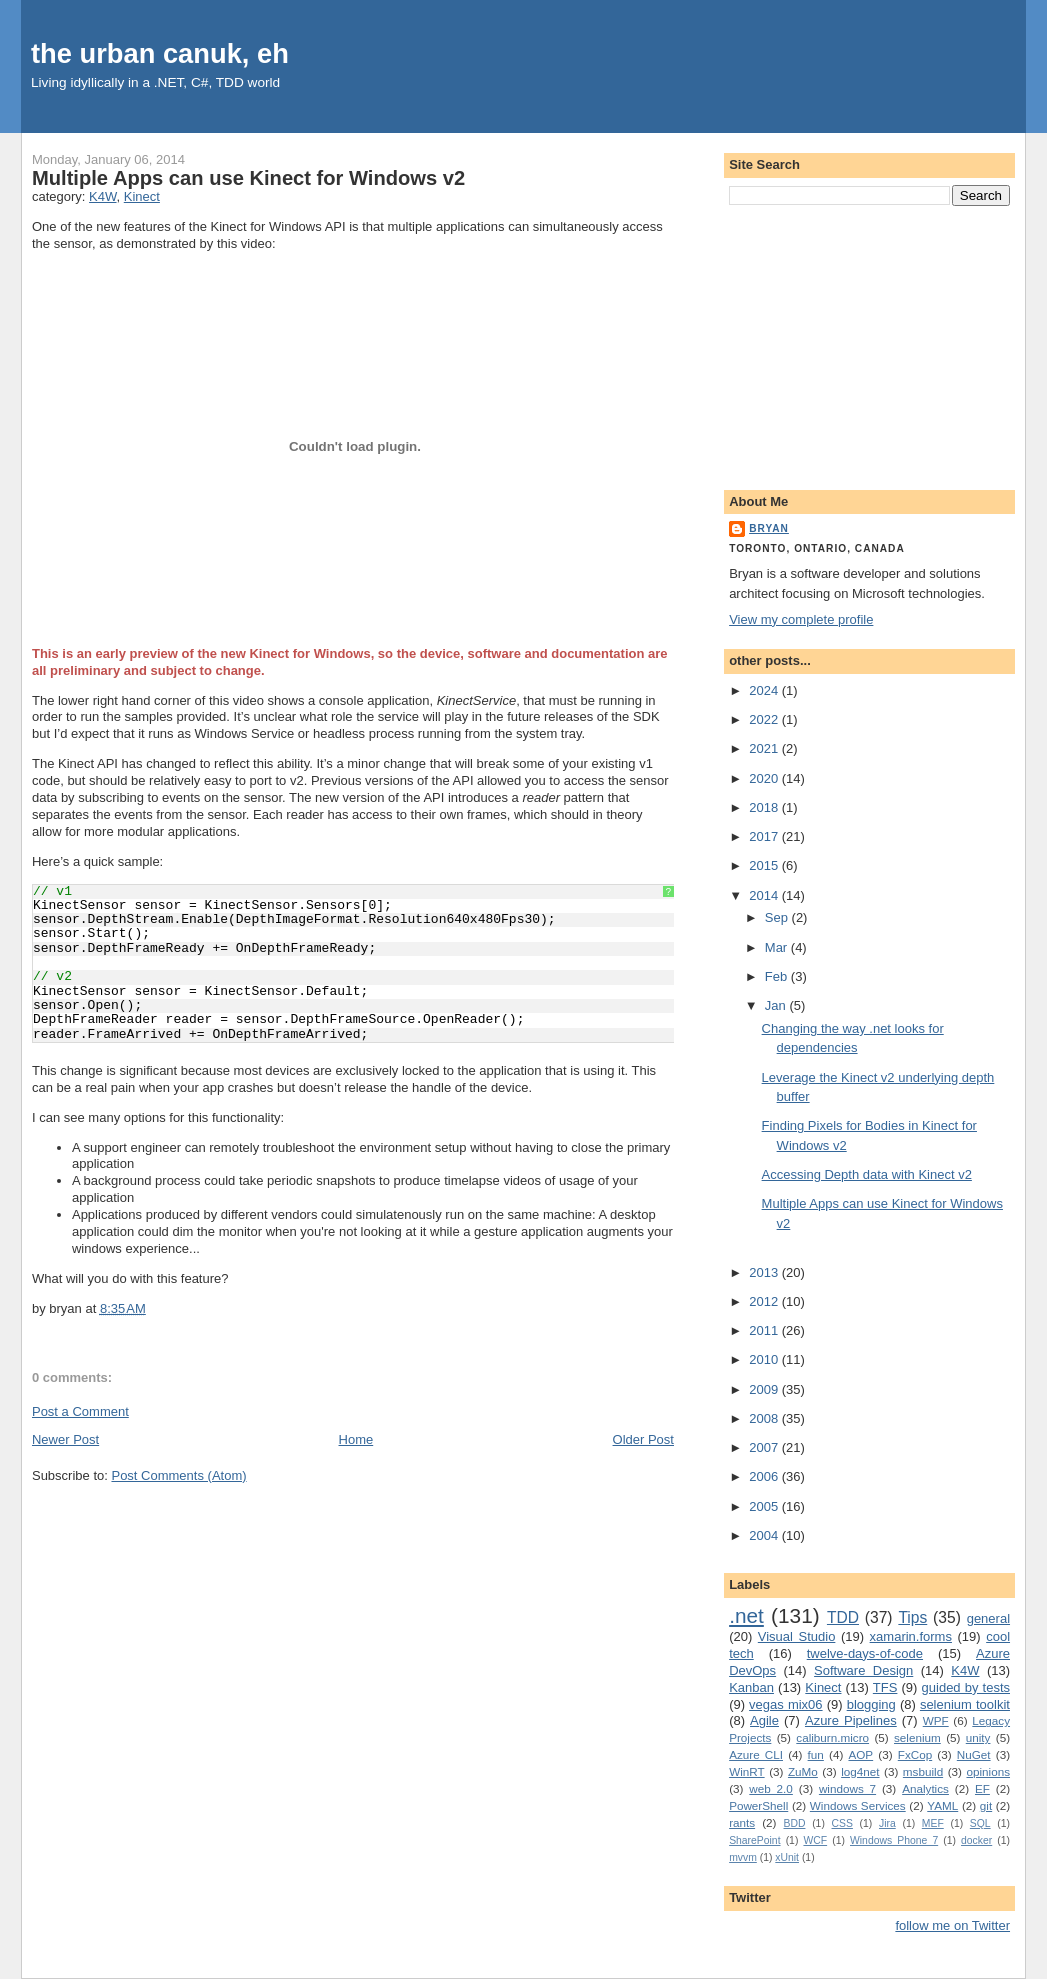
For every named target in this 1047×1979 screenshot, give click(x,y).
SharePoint (754, 1840)
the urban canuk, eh (160, 53)
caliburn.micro (832, 1737)
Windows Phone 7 (894, 1840)
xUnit (787, 1857)
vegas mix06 (785, 1704)
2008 (765, 1418)
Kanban (751, 1687)
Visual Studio (797, 1636)
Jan (777, 1005)
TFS (885, 1687)
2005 (765, 1506)
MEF (933, 1823)
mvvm (743, 1857)
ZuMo (803, 1771)
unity (978, 1737)
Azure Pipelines (851, 1720)
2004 (765, 1535)
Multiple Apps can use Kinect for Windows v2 (248, 178)
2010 (765, 1359)
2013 (765, 1272)
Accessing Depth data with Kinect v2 (867, 1174)
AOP (860, 1754)
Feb (778, 976)
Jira (887, 1823)
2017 (765, 836)
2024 (765, 690)
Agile (764, 1720)
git (986, 1805)
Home (356, 1439)
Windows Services (858, 1805)
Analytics (925, 1788)
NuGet (974, 1754)
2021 (765, 748)
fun (816, 1754)
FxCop (915, 1754)
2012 (765, 1301)
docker (976, 1840)
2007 (765, 1447)
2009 (765, 1389)
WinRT (747, 1771)
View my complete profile (801, 619)
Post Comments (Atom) (178, 1475)
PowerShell (758, 1805)
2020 (765, 778)
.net (746, 1615)
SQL (980, 1823)
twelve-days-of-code (865, 1653)
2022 (765, 719)
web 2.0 (771, 1788)
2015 (765, 865)
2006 (765, 1476)
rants (742, 1822)
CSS (842, 1823)
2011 (765, 1330)
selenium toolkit (965, 1704)
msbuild (923, 1771)
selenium (917, 1737)
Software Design (863, 1670)
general (988, 1618)
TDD (843, 1617)
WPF (936, 1720)
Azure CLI (756, 1754)
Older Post (643, 1439)
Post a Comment (80, 1411)
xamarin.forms (911, 1636)
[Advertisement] (869, 344)
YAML (942, 1805)
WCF (815, 1840)
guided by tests (966, 1687)
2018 (765, 807)
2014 (765, 895)
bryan (769, 528)
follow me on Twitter (952, 1925)
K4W (102, 196)
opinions (988, 1771)
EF (982, 1788)
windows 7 (847, 1788)
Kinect (142, 196)
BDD (795, 1823)
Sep (778, 917)
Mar (778, 947)
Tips (912, 1617)
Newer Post (65, 1439)
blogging (871, 1704)
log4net (860, 1771)
